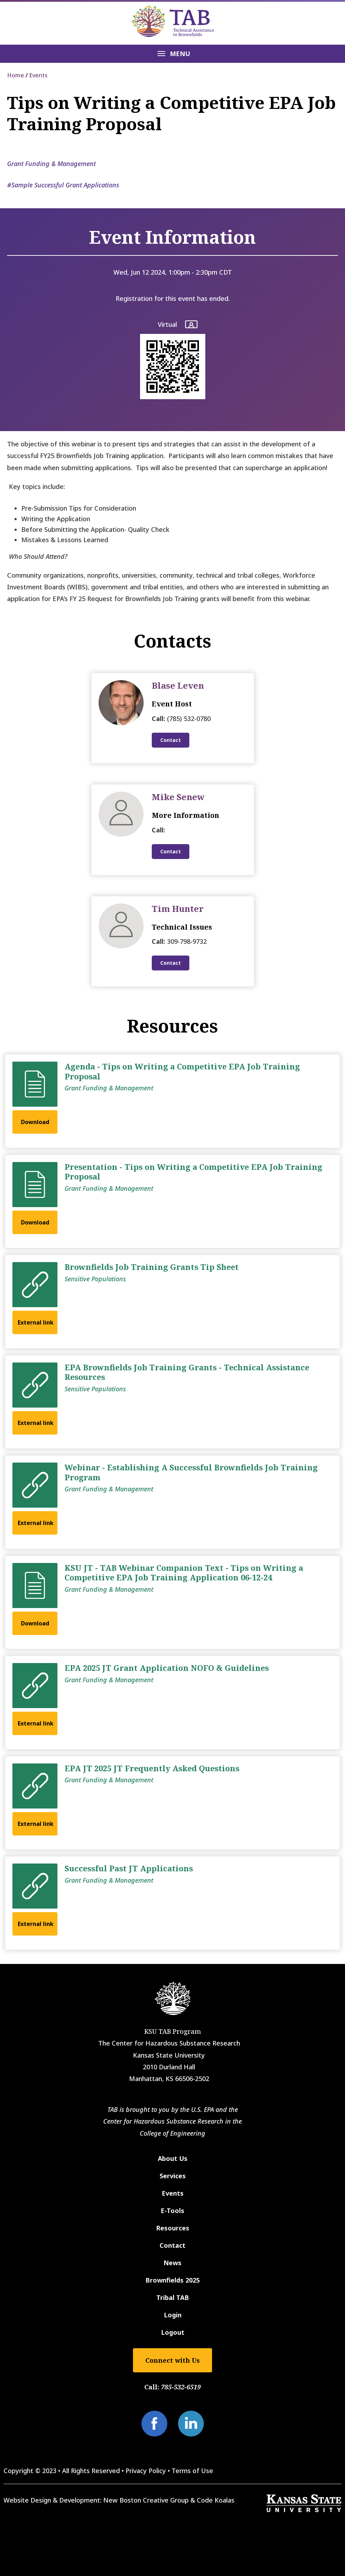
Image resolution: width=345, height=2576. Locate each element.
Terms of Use (192, 2470)
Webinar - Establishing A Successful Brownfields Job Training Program (191, 1472)
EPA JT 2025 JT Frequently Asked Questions (152, 1768)
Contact (170, 740)
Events (38, 75)
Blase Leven (178, 685)
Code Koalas (215, 2500)
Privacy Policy (146, 2470)
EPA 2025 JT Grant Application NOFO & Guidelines (167, 1667)
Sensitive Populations (95, 1279)
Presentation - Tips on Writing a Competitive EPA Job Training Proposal (193, 1171)
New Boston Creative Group (146, 2500)
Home (15, 75)
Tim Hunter (178, 908)
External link (36, 1322)
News (172, 2262)
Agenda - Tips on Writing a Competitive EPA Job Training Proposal (182, 1071)
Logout (172, 2332)
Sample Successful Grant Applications (65, 185)
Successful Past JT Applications (129, 1868)
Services (173, 2176)
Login (173, 2315)
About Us (173, 2158)
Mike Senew (178, 797)
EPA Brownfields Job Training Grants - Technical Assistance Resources (187, 1372)
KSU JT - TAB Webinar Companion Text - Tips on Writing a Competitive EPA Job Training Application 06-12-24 (184, 1572)
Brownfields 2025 (172, 2280)
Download (35, 1122)
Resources (172, 2228)
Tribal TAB (172, 2297)
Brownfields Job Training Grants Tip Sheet (152, 1266)
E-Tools (172, 2210)
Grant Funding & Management (51, 163)
